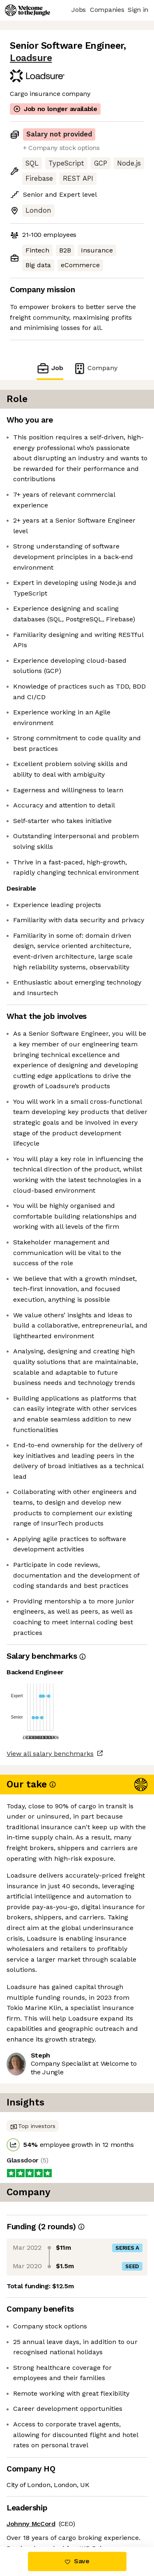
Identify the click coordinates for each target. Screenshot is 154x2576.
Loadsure (31, 58)
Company (95, 368)
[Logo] (27, 10)
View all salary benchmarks (50, 1754)
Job (50, 368)
